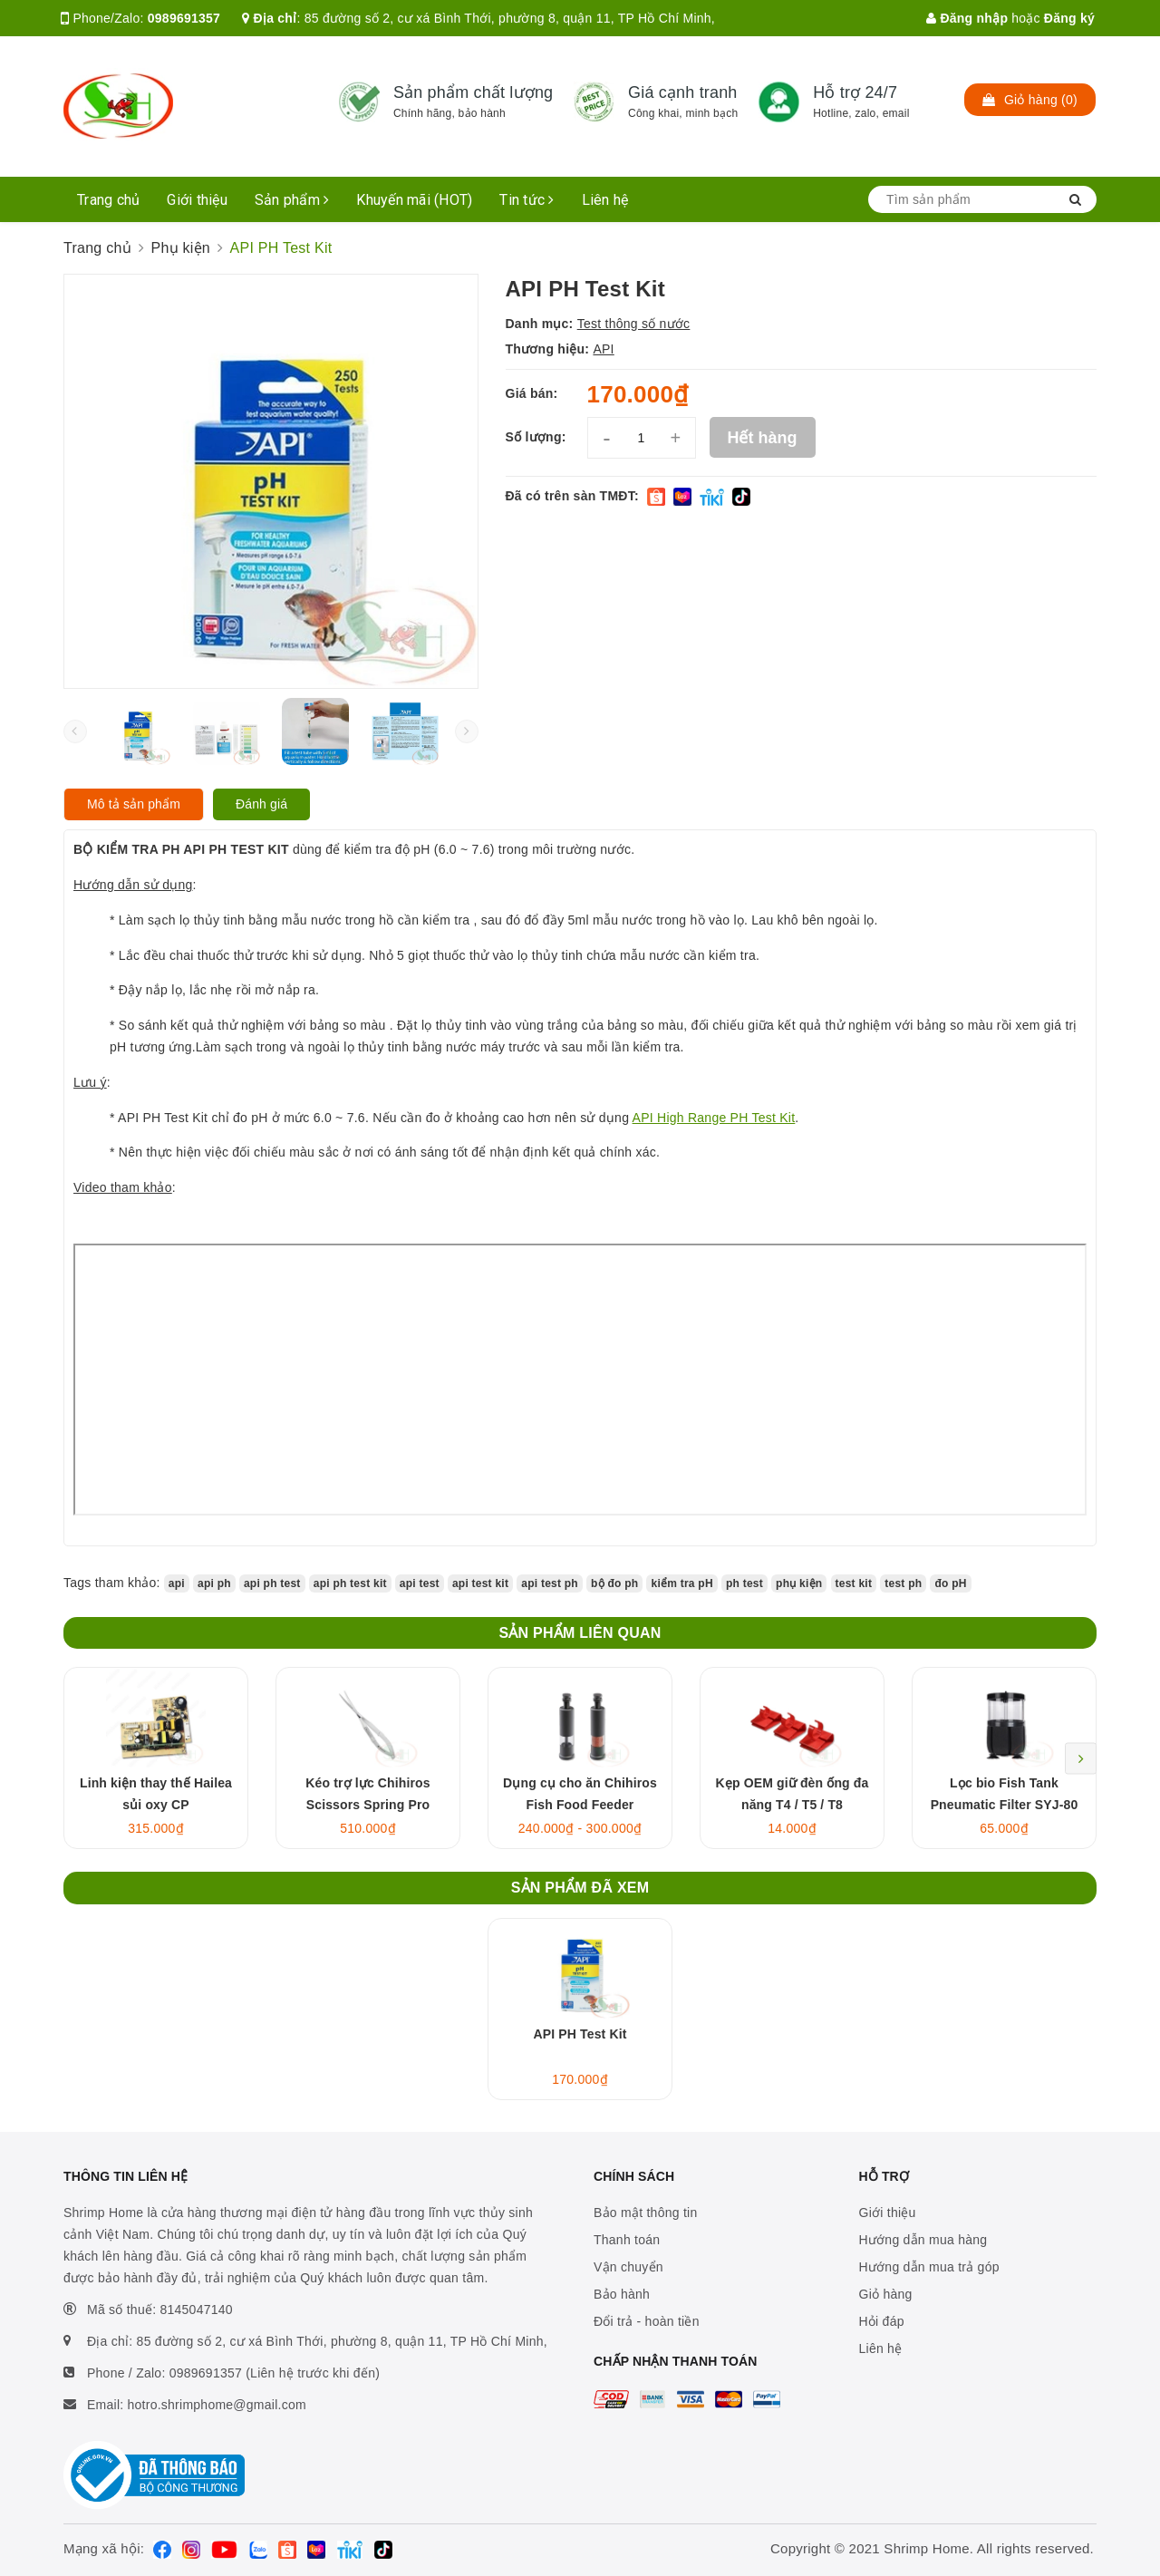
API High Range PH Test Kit (714, 1117)
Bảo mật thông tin (645, 2212)
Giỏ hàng (886, 2294)
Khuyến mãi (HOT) (414, 199)
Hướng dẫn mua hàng (923, 2239)
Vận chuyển (628, 2267)
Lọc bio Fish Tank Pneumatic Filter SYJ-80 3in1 (1004, 1805)
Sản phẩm (292, 199)
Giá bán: (532, 393)
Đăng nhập (967, 18)
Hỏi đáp (881, 2321)
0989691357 (184, 18)
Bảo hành (622, 2294)
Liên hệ (605, 199)
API (603, 349)
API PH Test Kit (580, 2034)
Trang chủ (108, 199)
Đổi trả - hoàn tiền (647, 2321)
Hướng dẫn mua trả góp (929, 2267)
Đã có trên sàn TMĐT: (572, 496)
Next (1081, 1758)
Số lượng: (536, 437)
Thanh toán (627, 2239)
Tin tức (526, 199)
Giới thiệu (197, 199)
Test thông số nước (634, 323)
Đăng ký (1069, 18)
